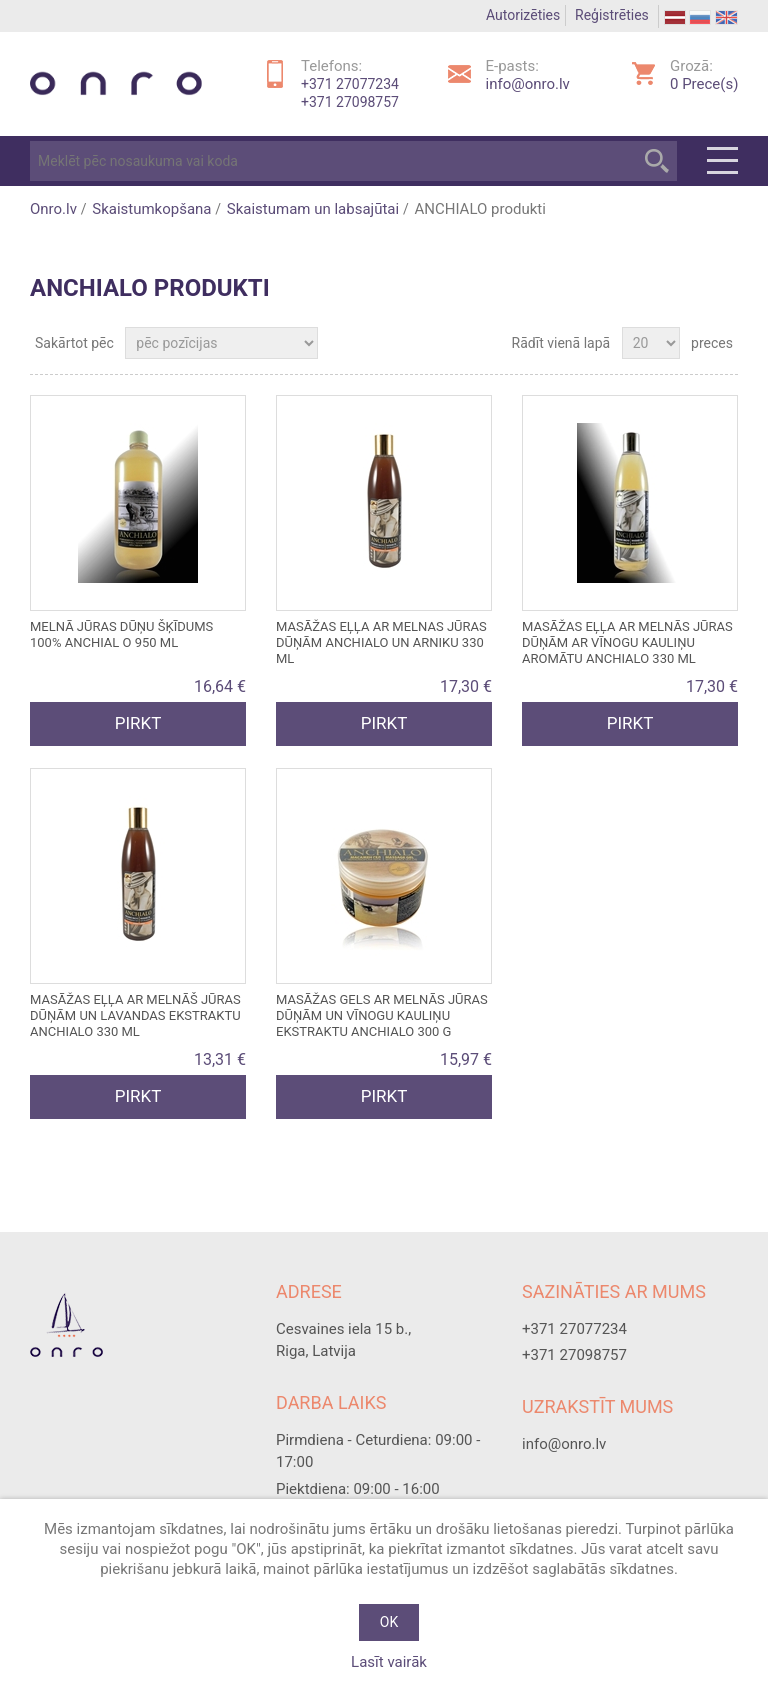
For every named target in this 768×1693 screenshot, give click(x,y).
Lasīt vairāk (389, 1662)
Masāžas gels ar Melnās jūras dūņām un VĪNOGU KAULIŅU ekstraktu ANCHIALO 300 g (382, 1015)
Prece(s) (704, 84)
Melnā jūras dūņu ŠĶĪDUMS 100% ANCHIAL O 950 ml (121, 634)
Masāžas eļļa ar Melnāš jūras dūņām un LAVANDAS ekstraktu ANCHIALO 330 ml (135, 1015)
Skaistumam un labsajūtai (313, 209)
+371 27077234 (350, 84)
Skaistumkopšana (151, 209)
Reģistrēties (612, 15)
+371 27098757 (350, 102)
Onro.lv (53, 209)
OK (389, 1622)
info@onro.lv (528, 84)
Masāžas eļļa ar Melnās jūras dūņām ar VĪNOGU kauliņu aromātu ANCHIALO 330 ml (627, 642)
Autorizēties (523, 15)
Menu (722, 161)
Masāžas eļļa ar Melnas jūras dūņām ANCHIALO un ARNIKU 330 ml (381, 642)
